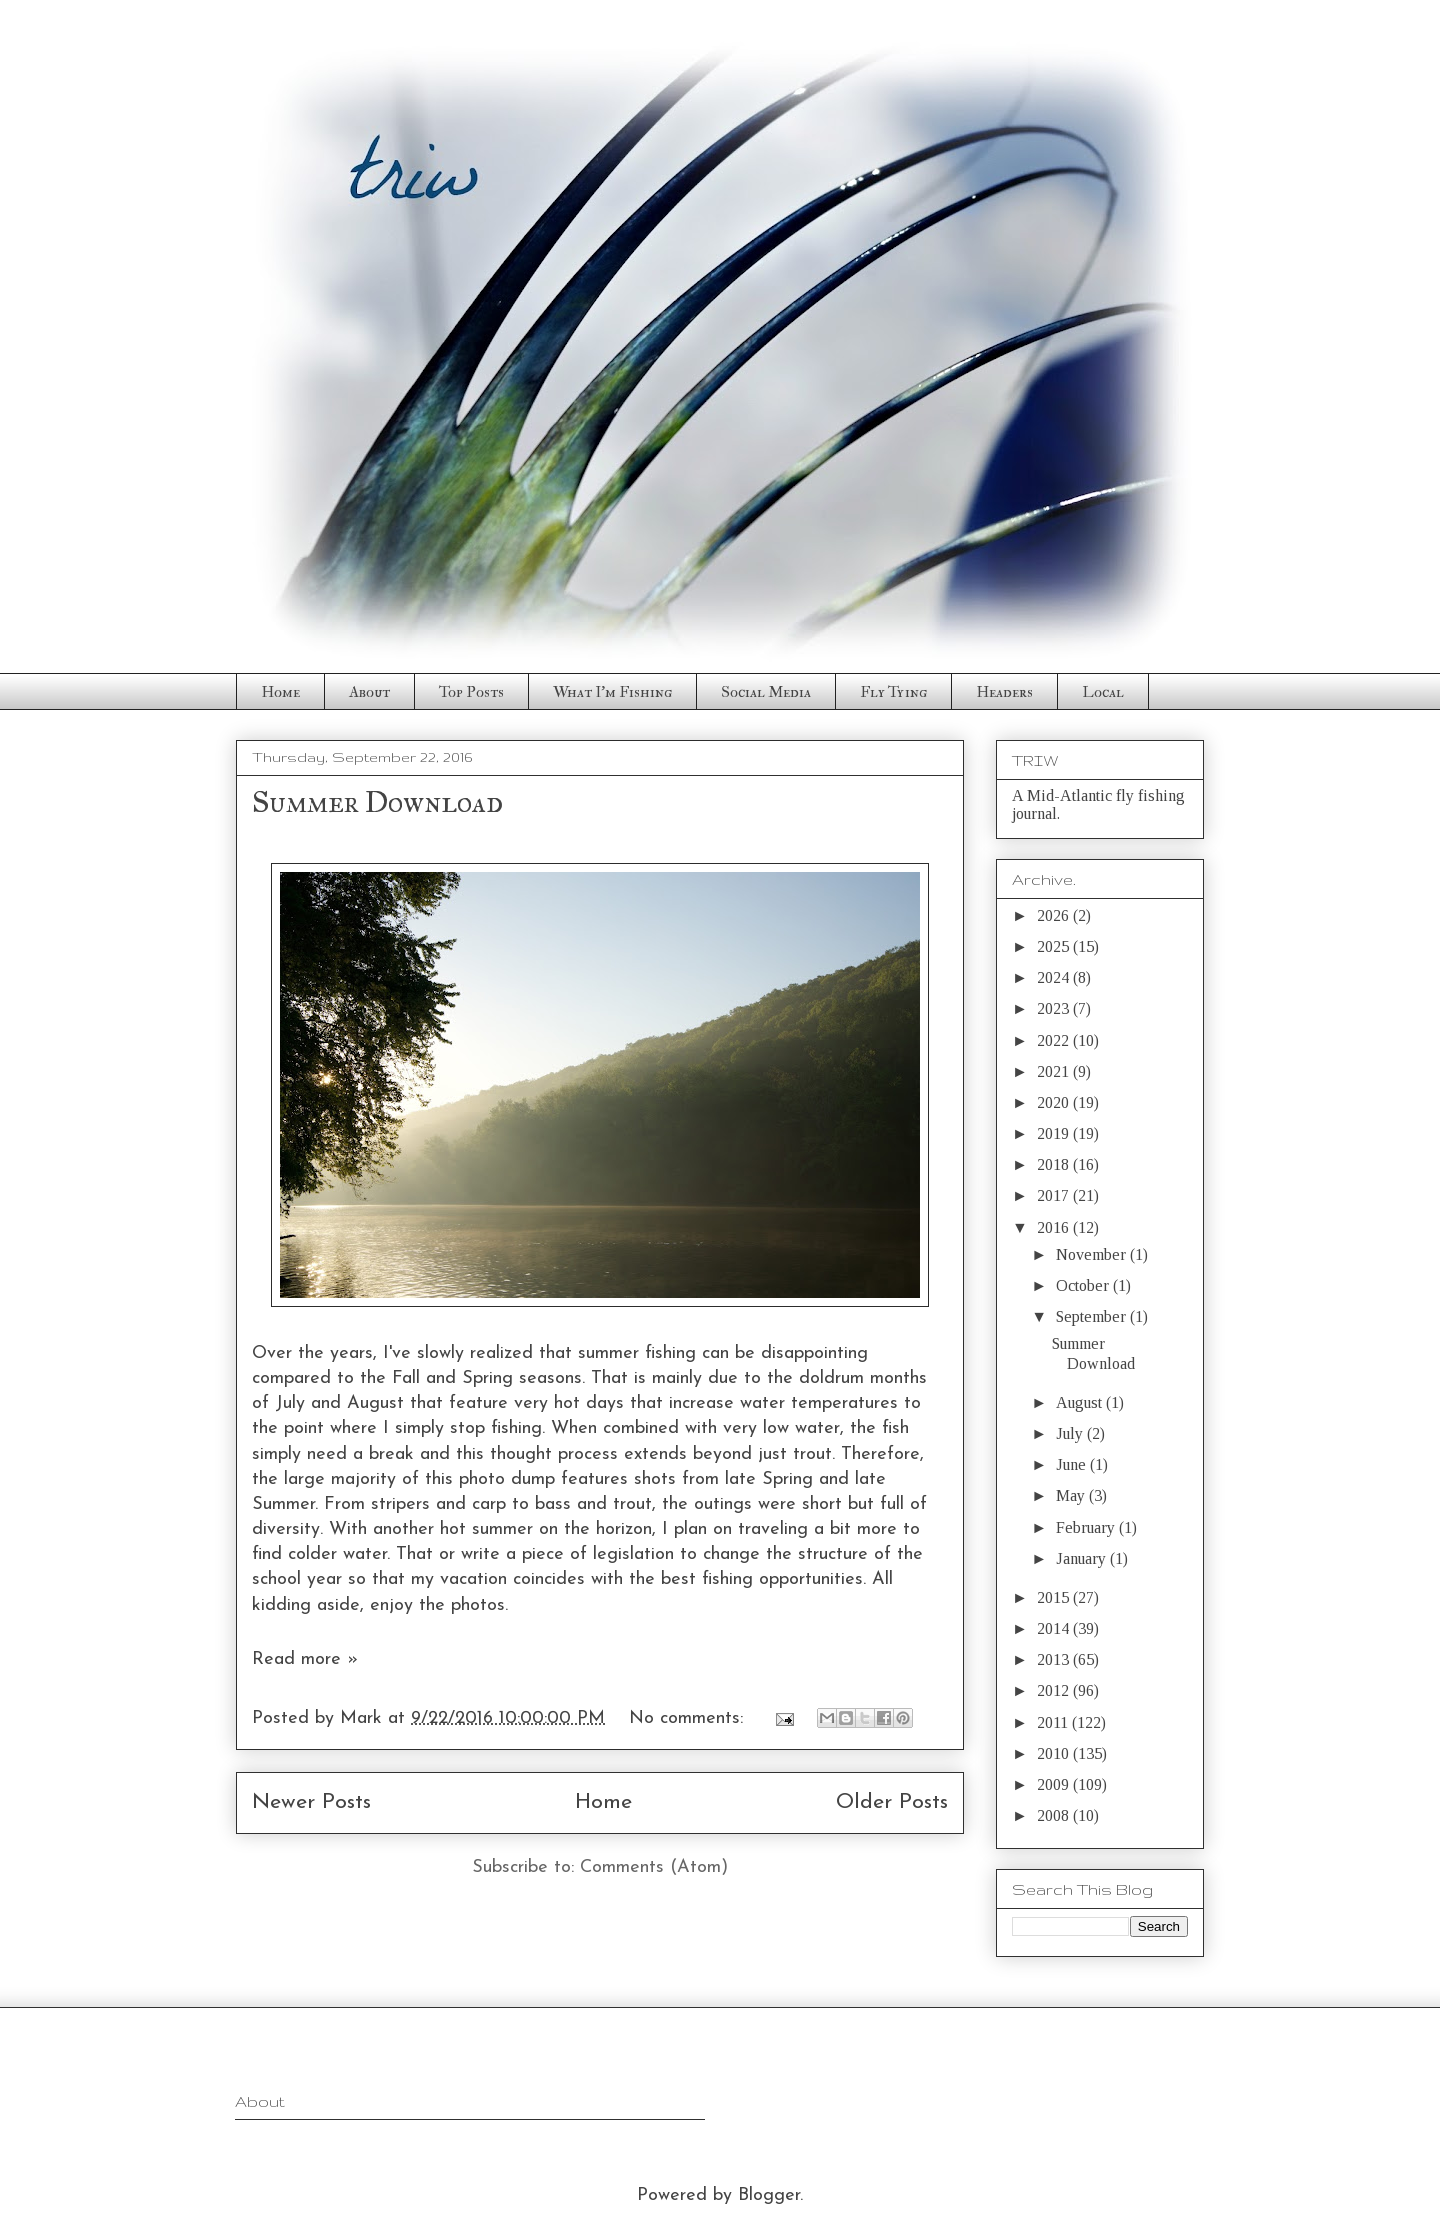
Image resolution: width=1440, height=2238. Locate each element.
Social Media (766, 692)
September (1093, 1316)
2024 (1055, 977)
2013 (1055, 1659)
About (369, 692)
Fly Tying (893, 692)
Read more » (305, 1659)
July (1071, 1433)
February (1087, 1527)
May (1072, 1495)
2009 (1055, 1784)
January (1083, 1558)
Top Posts (471, 692)
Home (280, 692)
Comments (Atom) (654, 1867)
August (1081, 1402)
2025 (1055, 946)
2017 (1055, 1195)
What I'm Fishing (612, 692)
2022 (1055, 1040)
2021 (1055, 1071)
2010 (1055, 1753)
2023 (1055, 1008)
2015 (1055, 1597)
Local (1103, 692)
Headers (1004, 692)
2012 (1055, 1690)
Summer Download (377, 802)
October (1084, 1285)
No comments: (689, 1718)
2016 (1055, 1227)
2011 (1054, 1722)
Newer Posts (311, 1802)
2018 (1055, 1164)
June (1073, 1464)
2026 (1055, 915)
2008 (1055, 1815)
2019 (1055, 1133)
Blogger (769, 2195)
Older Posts (892, 1802)
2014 (1055, 1628)
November (1093, 1254)
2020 (1055, 1102)
